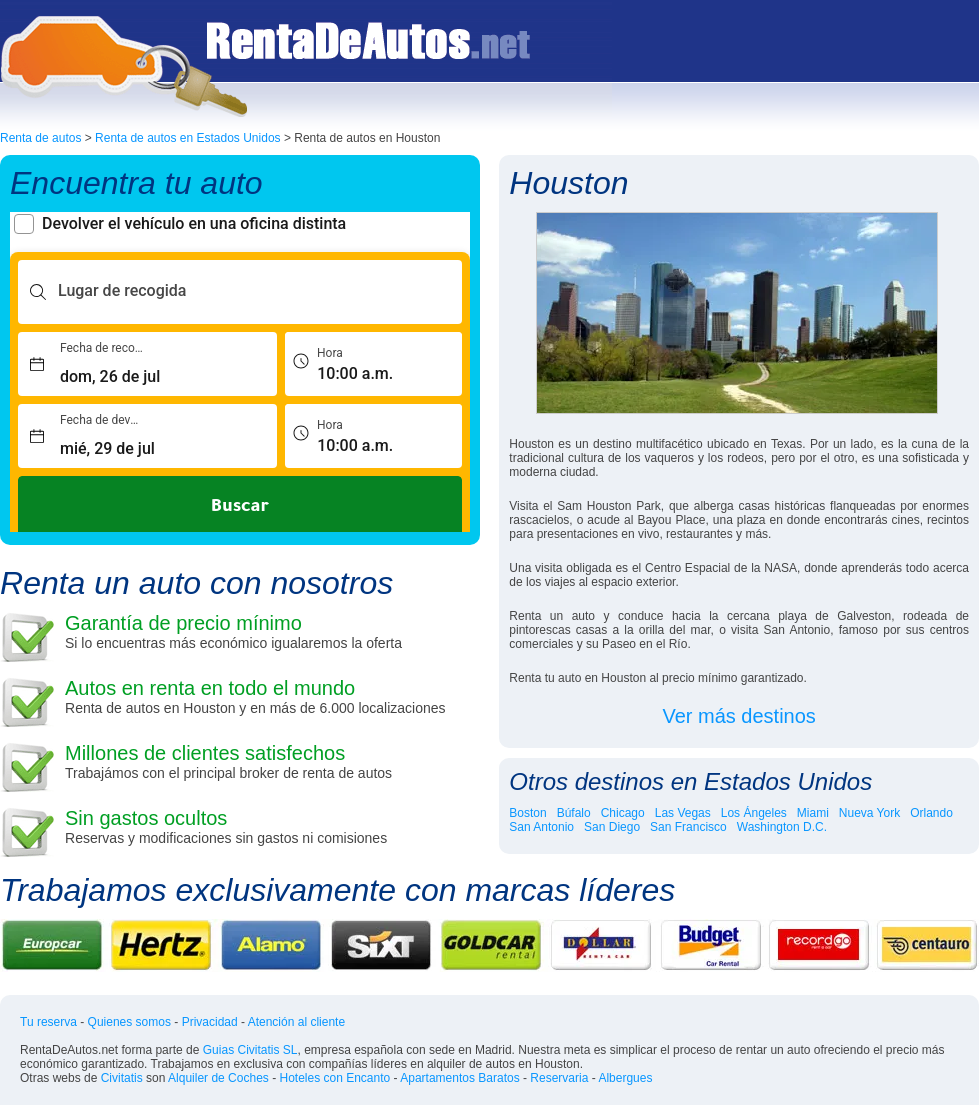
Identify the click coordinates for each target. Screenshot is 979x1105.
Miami (813, 813)
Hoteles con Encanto (334, 1078)
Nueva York (869, 813)
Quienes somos (129, 1022)
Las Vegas (683, 813)
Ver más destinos (738, 716)
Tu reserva (48, 1022)
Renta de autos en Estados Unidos (187, 138)
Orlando (931, 813)
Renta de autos (40, 138)
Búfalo (574, 813)
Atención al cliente (296, 1022)
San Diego (612, 827)
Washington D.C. (782, 827)
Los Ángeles (754, 813)
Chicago (623, 813)
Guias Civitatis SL (250, 1050)
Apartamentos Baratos (459, 1078)
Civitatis (122, 1078)
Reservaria (559, 1078)
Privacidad (210, 1022)
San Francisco (688, 827)
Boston (527, 813)
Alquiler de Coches (218, 1078)
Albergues (625, 1078)
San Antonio (541, 827)
